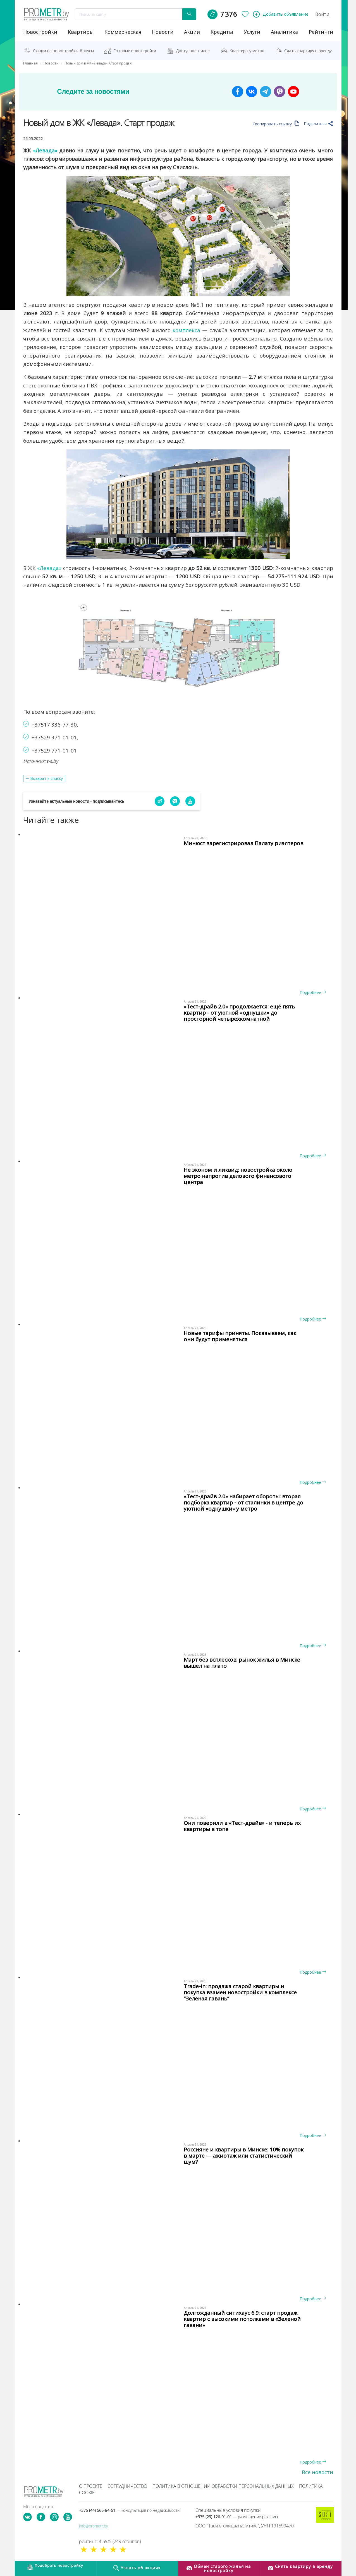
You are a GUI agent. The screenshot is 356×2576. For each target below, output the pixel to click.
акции (192, 31)
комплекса (186, 330)
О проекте (90, 2486)
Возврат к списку (46, 778)
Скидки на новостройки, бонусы (63, 50)
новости (162, 31)
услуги (252, 31)
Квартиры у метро (247, 50)
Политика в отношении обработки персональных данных (223, 2486)
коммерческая (122, 31)
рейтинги (321, 31)
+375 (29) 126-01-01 (236, 2516)
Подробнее (313, 992)
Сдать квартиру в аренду (308, 50)
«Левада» (45, 150)
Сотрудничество (127, 2486)
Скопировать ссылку (276, 123)
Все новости (317, 2472)
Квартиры (81, 31)
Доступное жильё (193, 50)
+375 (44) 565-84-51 (129, 2510)
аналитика (284, 31)
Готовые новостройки (134, 50)
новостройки (40, 31)
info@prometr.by (93, 2526)
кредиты (222, 31)
